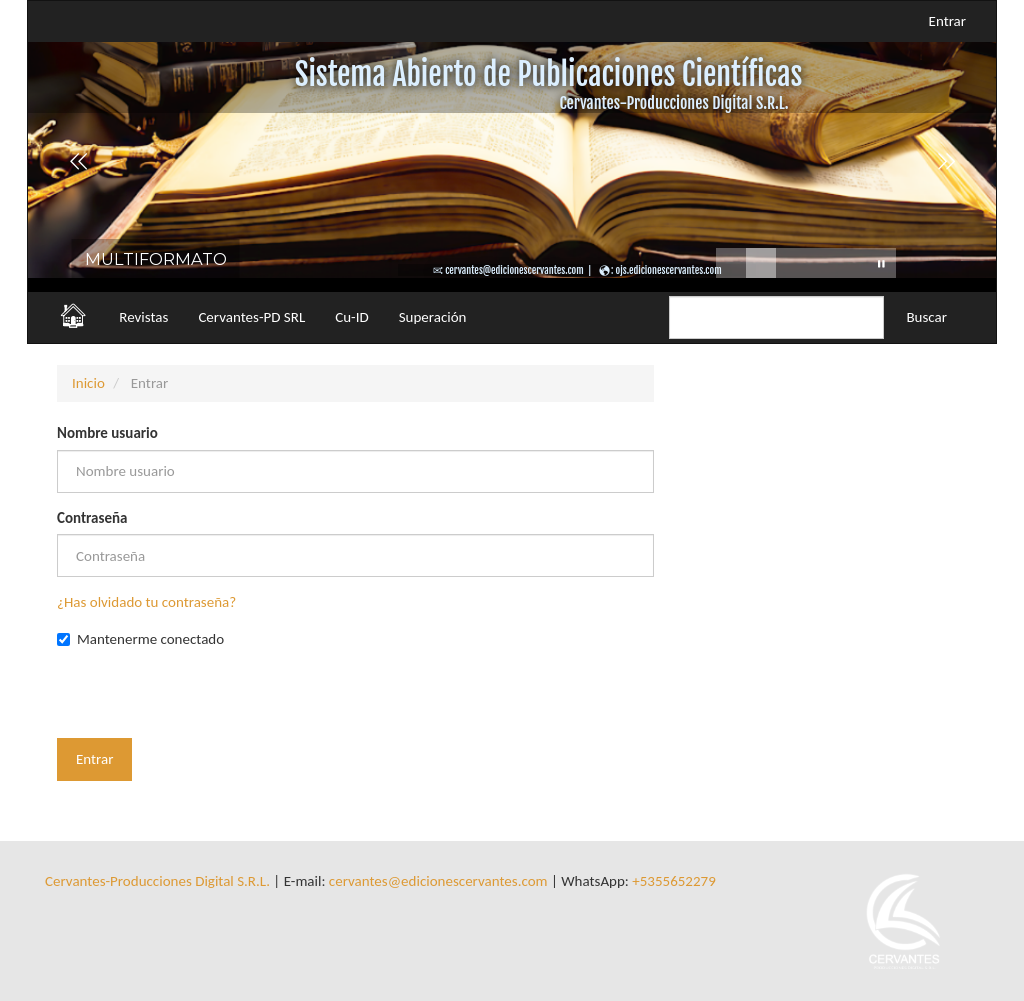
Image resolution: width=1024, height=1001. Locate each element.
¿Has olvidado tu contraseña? (146, 602)
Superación (433, 317)
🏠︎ (73, 315)
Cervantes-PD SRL (251, 317)
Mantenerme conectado (140, 639)
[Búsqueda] (776, 317)
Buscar (926, 317)
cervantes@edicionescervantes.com (438, 881)
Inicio (88, 383)
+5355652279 (674, 881)
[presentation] (209, 699)
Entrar (947, 21)
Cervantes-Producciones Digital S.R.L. (157, 881)
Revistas (143, 317)
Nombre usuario (107, 433)
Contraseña (92, 518)
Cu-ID (351, 317)
